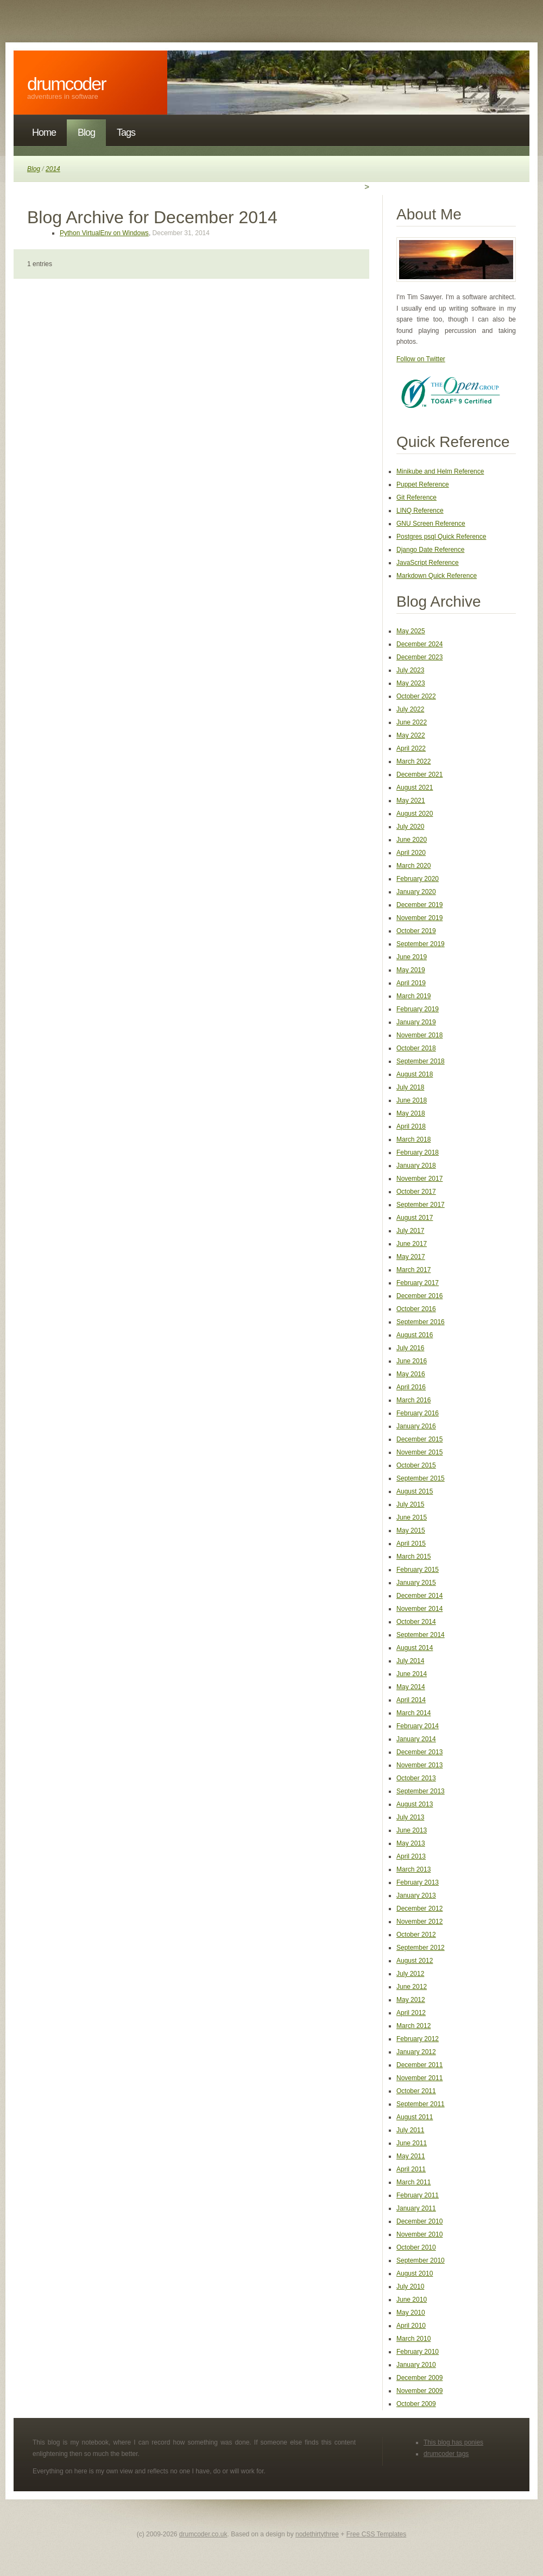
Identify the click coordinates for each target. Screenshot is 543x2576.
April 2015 (411, 1543)
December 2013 (419, 1752)
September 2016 (420, 1322)
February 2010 (417, 2351)
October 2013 (416, 1778)
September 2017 (420, 1204)
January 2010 (416, 2365)
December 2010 (419, 2221)
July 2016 (410, 1348)
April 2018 (411, 1126)
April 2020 (411, 852)
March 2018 (413, 1139)
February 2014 (417, 1726)
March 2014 (413, 1713)
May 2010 (410, 2312)
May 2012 (410, 2000)
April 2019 (411, 983)
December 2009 (419, 2378)
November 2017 (419, 1178)
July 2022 (410, 709)
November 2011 (419, 2078)
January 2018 (416, 1165)
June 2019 (411, 957)
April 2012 (411, 2013)
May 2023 (410, 683)
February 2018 (417, 1152)
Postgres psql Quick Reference (441, 536)
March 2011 (413, 2182)
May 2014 (410, 1687)
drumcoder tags (446, 2454)
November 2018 (419, 1035)
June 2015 (411, 1517)
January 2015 (416, 1582)
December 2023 (419, 657)
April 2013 (411, 1856)
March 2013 (413, 1869)
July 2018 (410, 1087)
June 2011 (411, 2143)
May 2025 (410, 631)
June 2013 (411, 1830)
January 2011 (416, 2208)
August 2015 (414, 1491)
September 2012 (420, 1947)
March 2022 (413, 761)
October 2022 (416, 696)
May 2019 (410, 970)
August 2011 (414, 2117)
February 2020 (417, 879)
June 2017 (411, 1244)
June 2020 (411, 839)
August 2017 (414, 1217)
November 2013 (419, 1765)
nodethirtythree (317, 2534)
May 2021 (410, 800)
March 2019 (413, 996)
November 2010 (419, 2234)
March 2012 (413, 2026)
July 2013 (410, 1817)
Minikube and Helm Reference (440, 471)
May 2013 (410, 1843)
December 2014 (419, 1595)
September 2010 (420, 2260)
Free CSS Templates (376, 2534)
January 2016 (416, 1426)
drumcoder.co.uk (203, 2534)
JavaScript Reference (427, 562)
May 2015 (410, 1530)
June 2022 (411, 722)
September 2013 (420, 1791)
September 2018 (420, 1061)
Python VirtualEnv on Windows (104, 233)
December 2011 (419, 2065)
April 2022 (411, 748)
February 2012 (417, 2039)
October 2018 (416, 1048)
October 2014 (416, 1622)
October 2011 (416, 2091)
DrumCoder (66, 83)
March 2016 (413, 1400)
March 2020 (413, 866)
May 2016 (410, 1374)
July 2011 (410, 2130)
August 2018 (414, 1074)
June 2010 (411, 2299)
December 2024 (419, 644)
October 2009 (416, 2404)
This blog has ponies (453, 2442)
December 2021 (419, 774)
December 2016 (419, 1296)
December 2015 (419, 1439)
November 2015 (419, 1452)
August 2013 (414, 1804)
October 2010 (416, 2247)
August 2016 (414, 1335)
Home (44, 132)
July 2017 (410, 1231)
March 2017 (413, 1270)
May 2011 (410, 2156)
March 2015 (413, 1556)
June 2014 (411, 1674)
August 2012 (414, 1960)
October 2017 (416, 1191)
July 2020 (410, 826)
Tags (126, 132)
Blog (86, 132)
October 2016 (416, 1309)
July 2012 (410, 1973)
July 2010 (410, 2286)
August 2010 (414, 2273)
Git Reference (416, 497)
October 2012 (416, 1934)
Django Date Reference (430, 549)
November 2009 (419, 2391)
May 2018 (410, 1113)
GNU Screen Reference (430, 523)
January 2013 (416, 1895)
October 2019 (416, 931)
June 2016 (411, 1361)
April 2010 (411, 2325)
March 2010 (413, 2338)
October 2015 (416, 1465)
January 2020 (416, 892)
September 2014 (420, 1635)
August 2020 (414, 813)
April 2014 (411, 1700)
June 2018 (411, 1100)
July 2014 (410, 1661)
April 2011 (411, 2169)
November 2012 (419, 1921)
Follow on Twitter (420, 359)
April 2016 (411, 1387)
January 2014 (416, 1739)
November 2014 (419, 1609)
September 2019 (420, 944)
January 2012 (416, 2052)
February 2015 (417, 1569)
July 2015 (410, 1504)
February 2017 (417, 1283)
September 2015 (420, 1478)
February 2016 (417, 1413)
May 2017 (410, 1257)
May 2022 (410, 735)
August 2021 (414, 787)
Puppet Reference (422, 484)
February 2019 (417, 1009)
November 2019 (419, 918)
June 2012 (411, 1987)
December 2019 (419, 905)
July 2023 (410, 670)
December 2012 (419, 1908)
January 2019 (416, 1022)
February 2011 (417, 2195)
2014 (53, 169)
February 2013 (417, 1882)
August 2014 (414, 1648)
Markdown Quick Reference (436, 576)
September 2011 (420, 2104)
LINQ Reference (420, 510)
